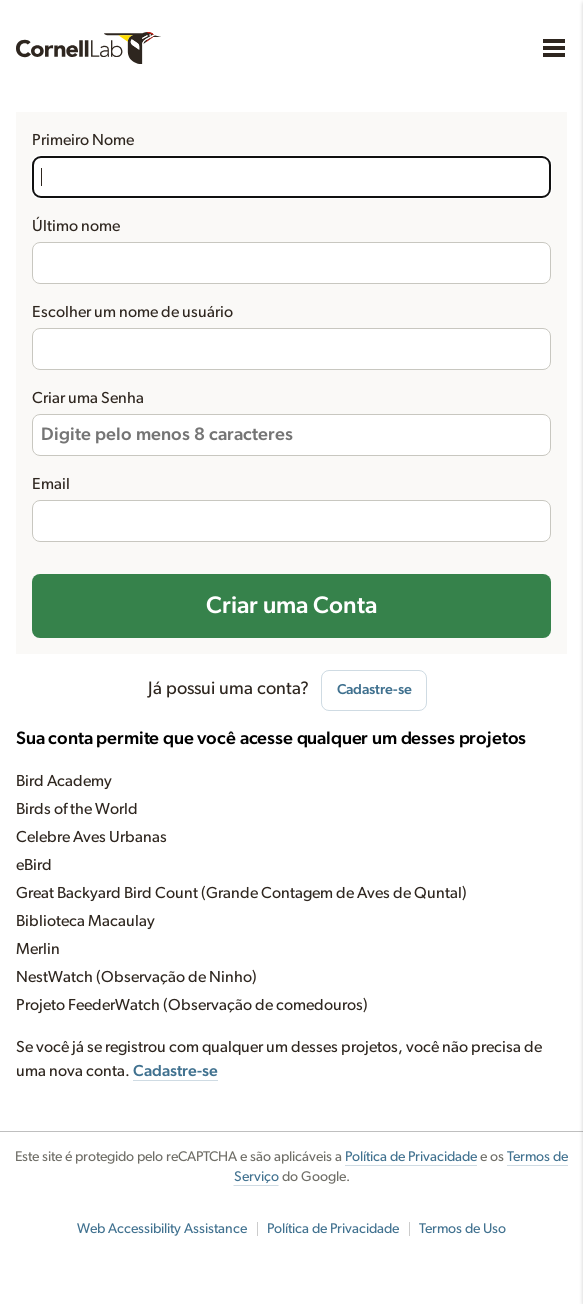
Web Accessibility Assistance (162, 1229)
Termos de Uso (462, 1229)
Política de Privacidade (411, 1157)
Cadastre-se (374, 689)
